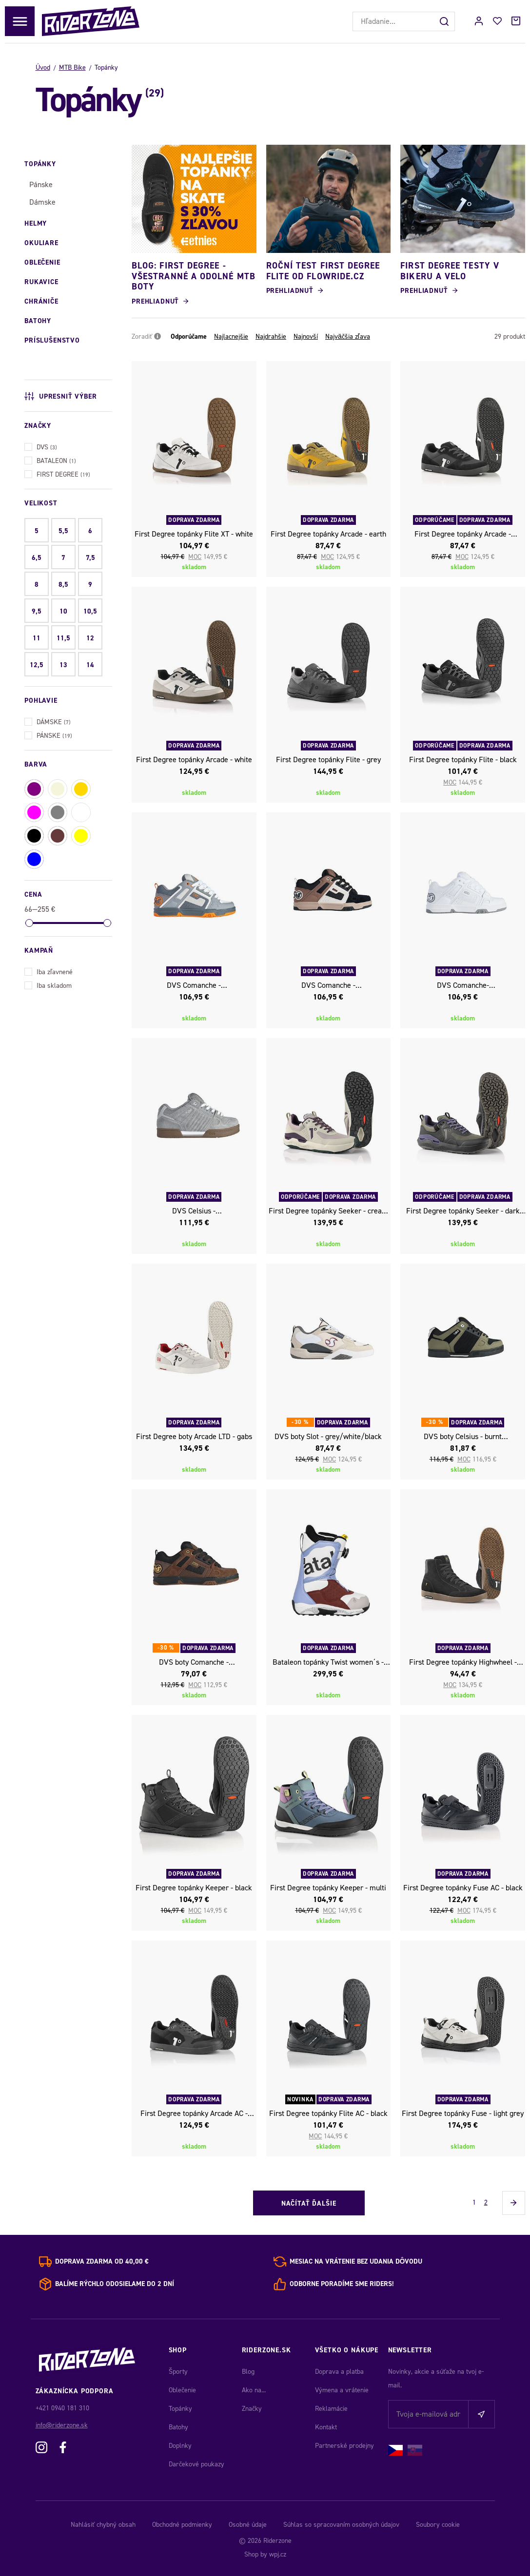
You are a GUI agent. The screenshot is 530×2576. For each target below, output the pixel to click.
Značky (252, 2408)
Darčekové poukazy (196, 2464)
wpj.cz (277, 2554)
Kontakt (326, 2427)
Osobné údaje (248, 2524)
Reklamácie (331, 2408)
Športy (178, 2371)
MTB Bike (72, 67)
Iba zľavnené (48, 971)
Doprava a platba (339, 2371)
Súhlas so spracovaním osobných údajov (341, 2524)
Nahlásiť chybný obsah (103, 2524)
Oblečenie (182, 2390)
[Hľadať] (445, 21)
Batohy (178, 2427)
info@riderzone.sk (62, 2425)
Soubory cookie (438, 2524)
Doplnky (180, 2445)
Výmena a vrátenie (342, 2390)
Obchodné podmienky (182, 2524)
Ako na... (254, 2390)
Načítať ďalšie (308, 2203)
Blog (248, 2371)
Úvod (43, 67)
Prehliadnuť (155, 301)
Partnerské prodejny (344, 2445)
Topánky (180, 2408)
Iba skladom (48, 984)
